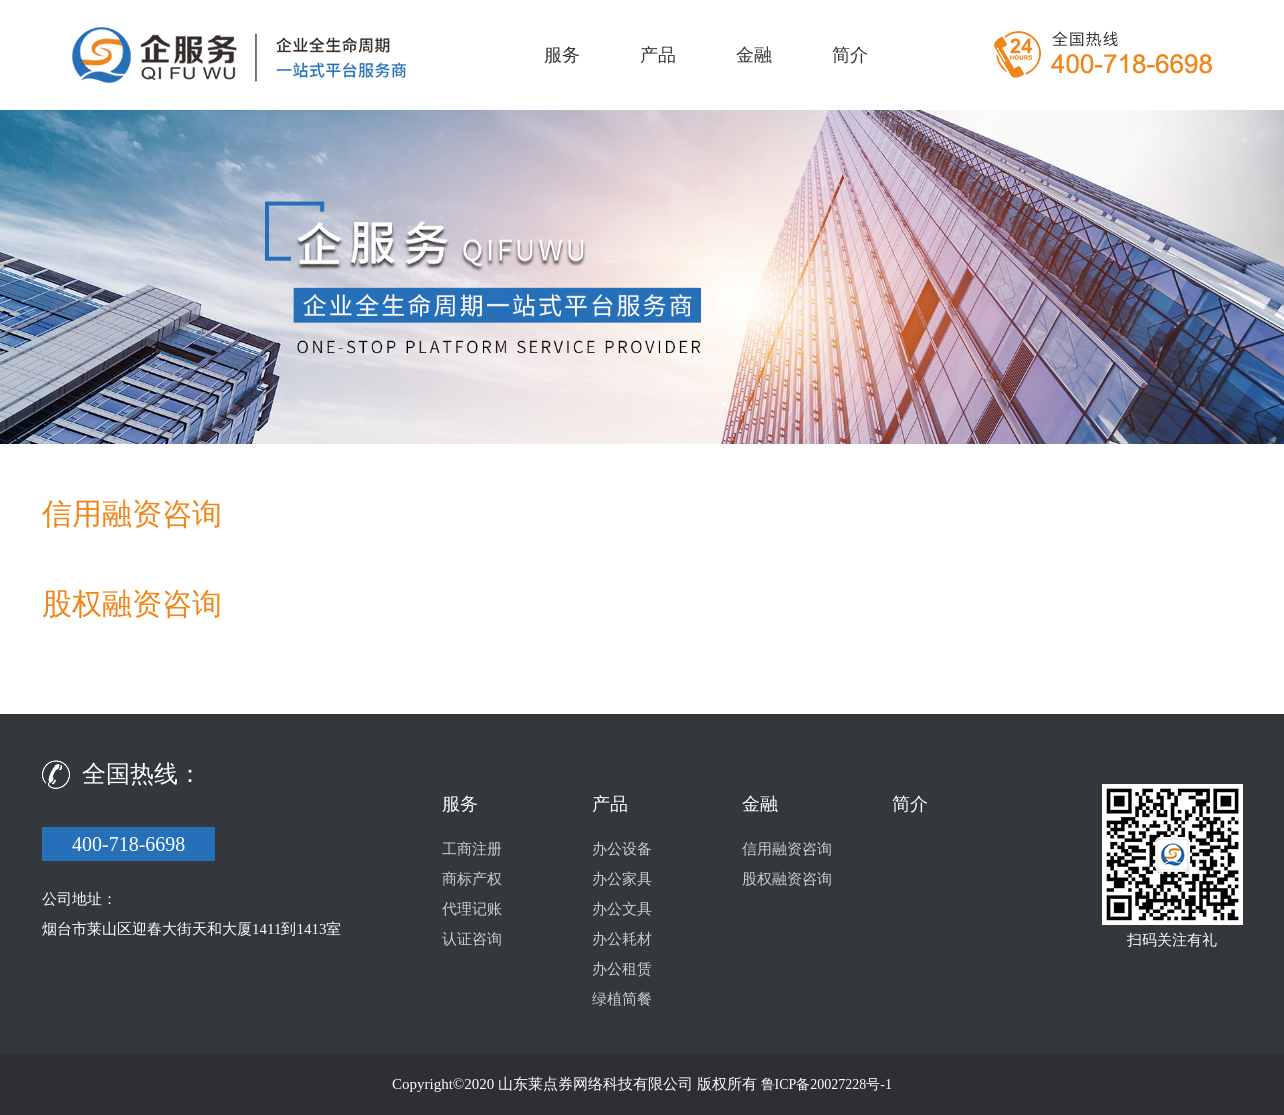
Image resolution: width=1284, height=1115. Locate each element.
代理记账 (472, 909)
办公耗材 (622, 939)
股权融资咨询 (787, 879)
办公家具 (622, 879)
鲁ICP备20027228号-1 (826, 1084)
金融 (754, 55)
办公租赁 (622, 969)
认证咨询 (472, 939)
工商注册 (472, 849)
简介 (850, 55)
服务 (562, 55)
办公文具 (622, 909)
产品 (658, 55)
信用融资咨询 (787, 849)
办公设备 (622, 849)
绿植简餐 (622, 999)
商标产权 (472, 879)
